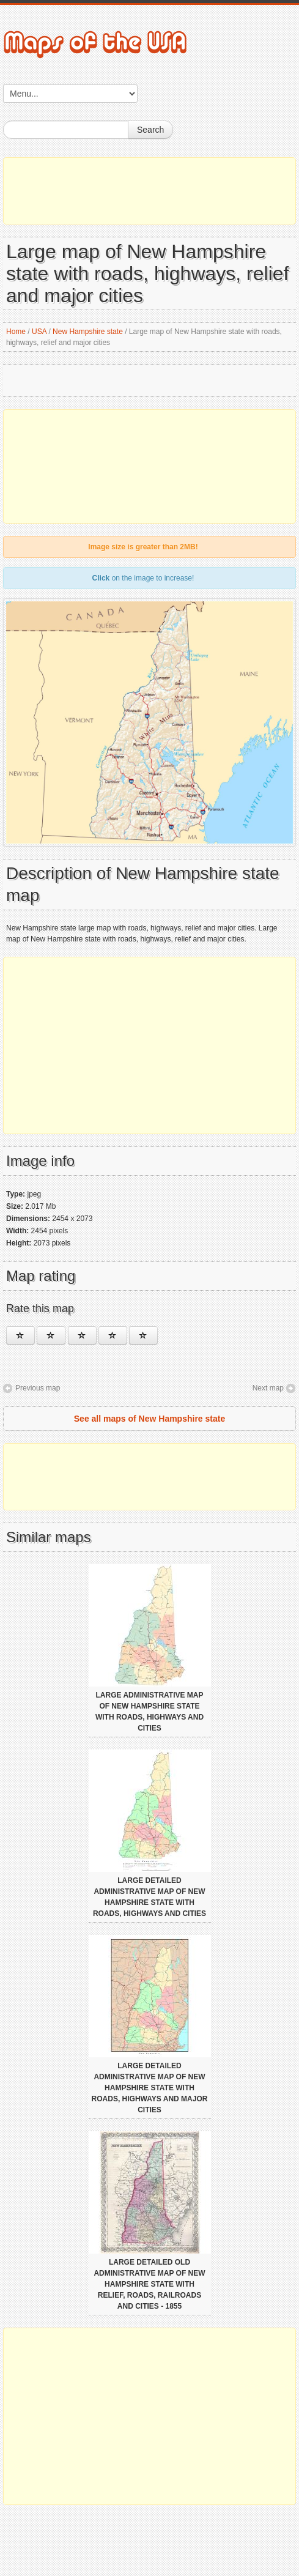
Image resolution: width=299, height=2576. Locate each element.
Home (16, 331)
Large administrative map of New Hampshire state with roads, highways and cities (149, 1711)
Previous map (37, 1388)
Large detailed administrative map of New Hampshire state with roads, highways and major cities (150, 2088)
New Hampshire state (88, 331)
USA (39, 331)
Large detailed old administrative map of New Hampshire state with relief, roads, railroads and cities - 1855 (149, 2284)
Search (150, 130)
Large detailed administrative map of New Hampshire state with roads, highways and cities (149, 1897)
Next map (268, 1388)
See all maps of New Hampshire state (149, 1418)
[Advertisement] (149, 190)
